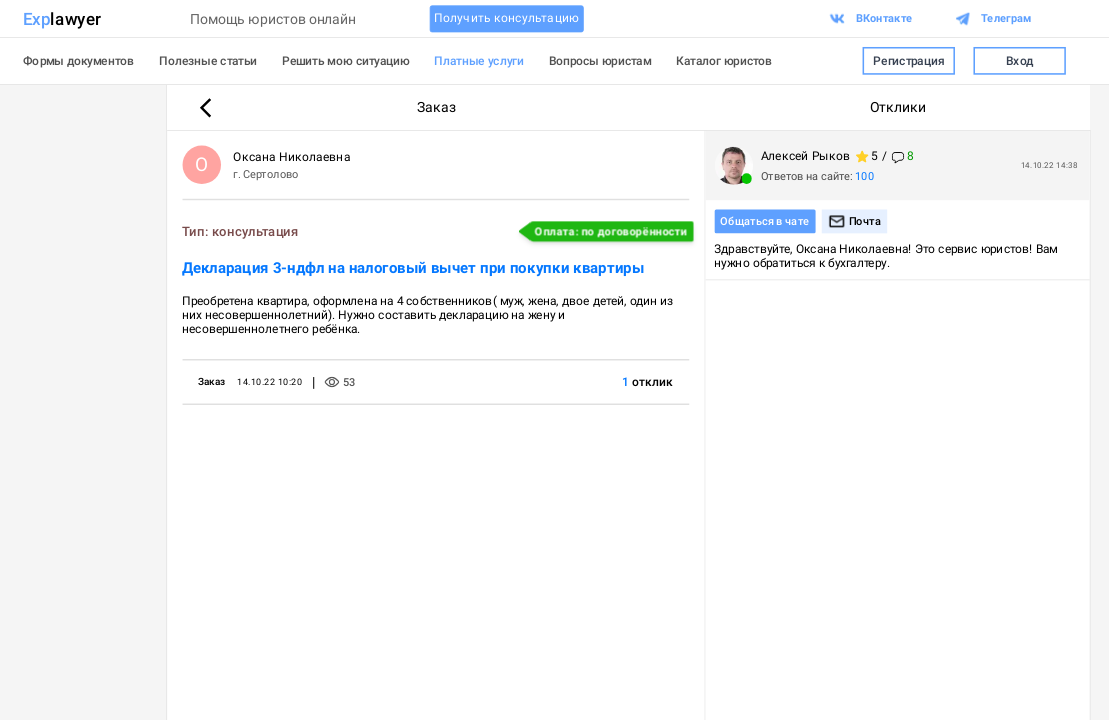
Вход (1019, 60)
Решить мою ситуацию (346, 61)
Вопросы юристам (600, 61)
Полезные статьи (208, 61)
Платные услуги (479, 61)
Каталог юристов (724, 61)
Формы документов (78, 61)
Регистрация (908, 60)
